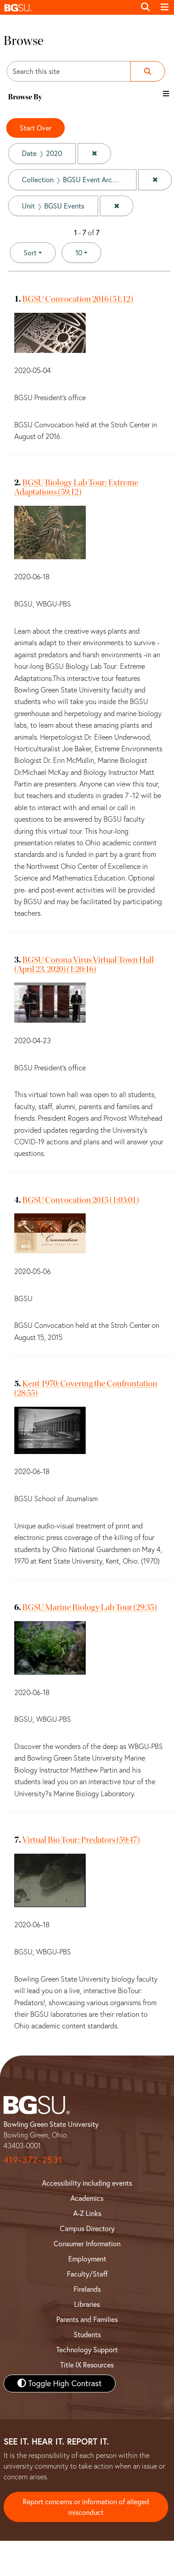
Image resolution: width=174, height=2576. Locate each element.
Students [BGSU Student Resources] (87, 2334)
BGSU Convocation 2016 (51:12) (77, 298)
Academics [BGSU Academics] (87, 2198)
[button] (68, 7)
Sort (30, 252)
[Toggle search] (145, 7)
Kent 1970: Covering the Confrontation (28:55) (85, 1388)
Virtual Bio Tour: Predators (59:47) (81, 1839)
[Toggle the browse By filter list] (166, 93)
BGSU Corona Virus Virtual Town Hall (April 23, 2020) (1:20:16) (84, 964)
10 (88, 252)
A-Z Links (87, 2213)
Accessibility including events (87, 2183)
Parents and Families (87, 2319)
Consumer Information (87, 2243)
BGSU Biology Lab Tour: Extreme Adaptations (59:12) (76, 487)
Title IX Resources (87, 2364)
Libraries (87, 2304)
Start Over (35, 127)
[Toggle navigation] (164, 7)
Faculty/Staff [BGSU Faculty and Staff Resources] (87, 2273)
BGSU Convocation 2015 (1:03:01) (80, 1199)
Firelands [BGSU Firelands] (87, 2289)
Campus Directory (87, 2228)
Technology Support (87, 2349)
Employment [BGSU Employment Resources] (87, 2258)
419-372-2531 (33, 2159)
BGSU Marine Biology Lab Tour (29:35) (89, 1607)
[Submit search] (147, 71)
